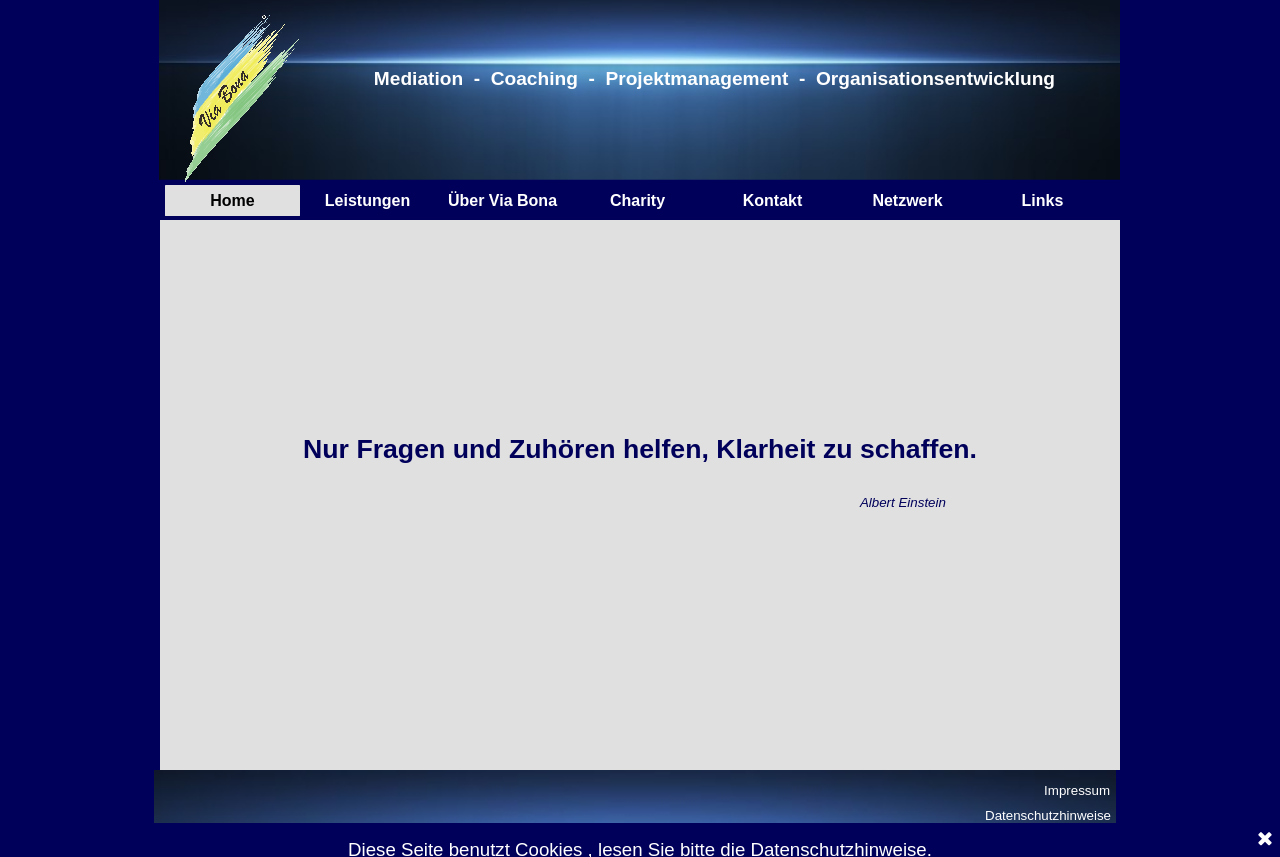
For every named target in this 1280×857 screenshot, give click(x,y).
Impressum (1077, 790)
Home (232, 200)
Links (1043, 200)
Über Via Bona (502, 200)
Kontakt (773, 200)
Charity (637, 200)
